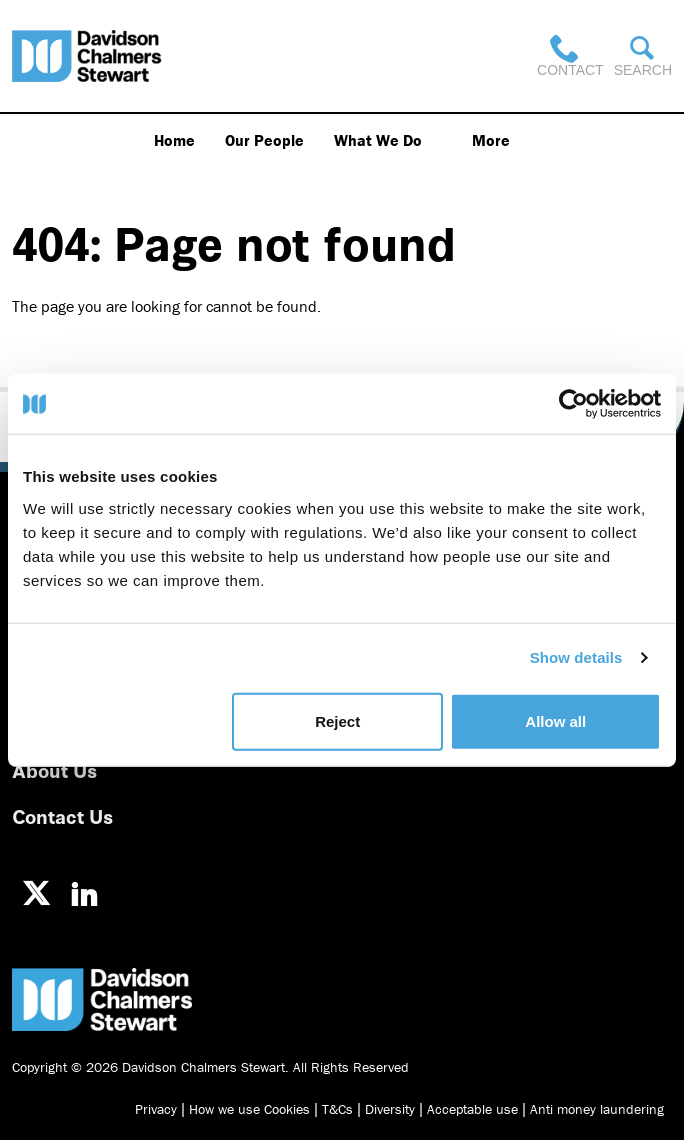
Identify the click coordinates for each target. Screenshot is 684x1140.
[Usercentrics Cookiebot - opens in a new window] (573, 404)
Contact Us (62, 815)
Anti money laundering (597, 1109)
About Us (54, 769)
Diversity (390, 1109)
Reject (337, 720)
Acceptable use (472, 1109)
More (491, 140)
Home (174, 140)
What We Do (378, 140)
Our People (264, 140)
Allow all (555, 720)
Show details (576, 657)
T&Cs (337, 1109)
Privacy (156, 1109)
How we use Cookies (249, 1109)
